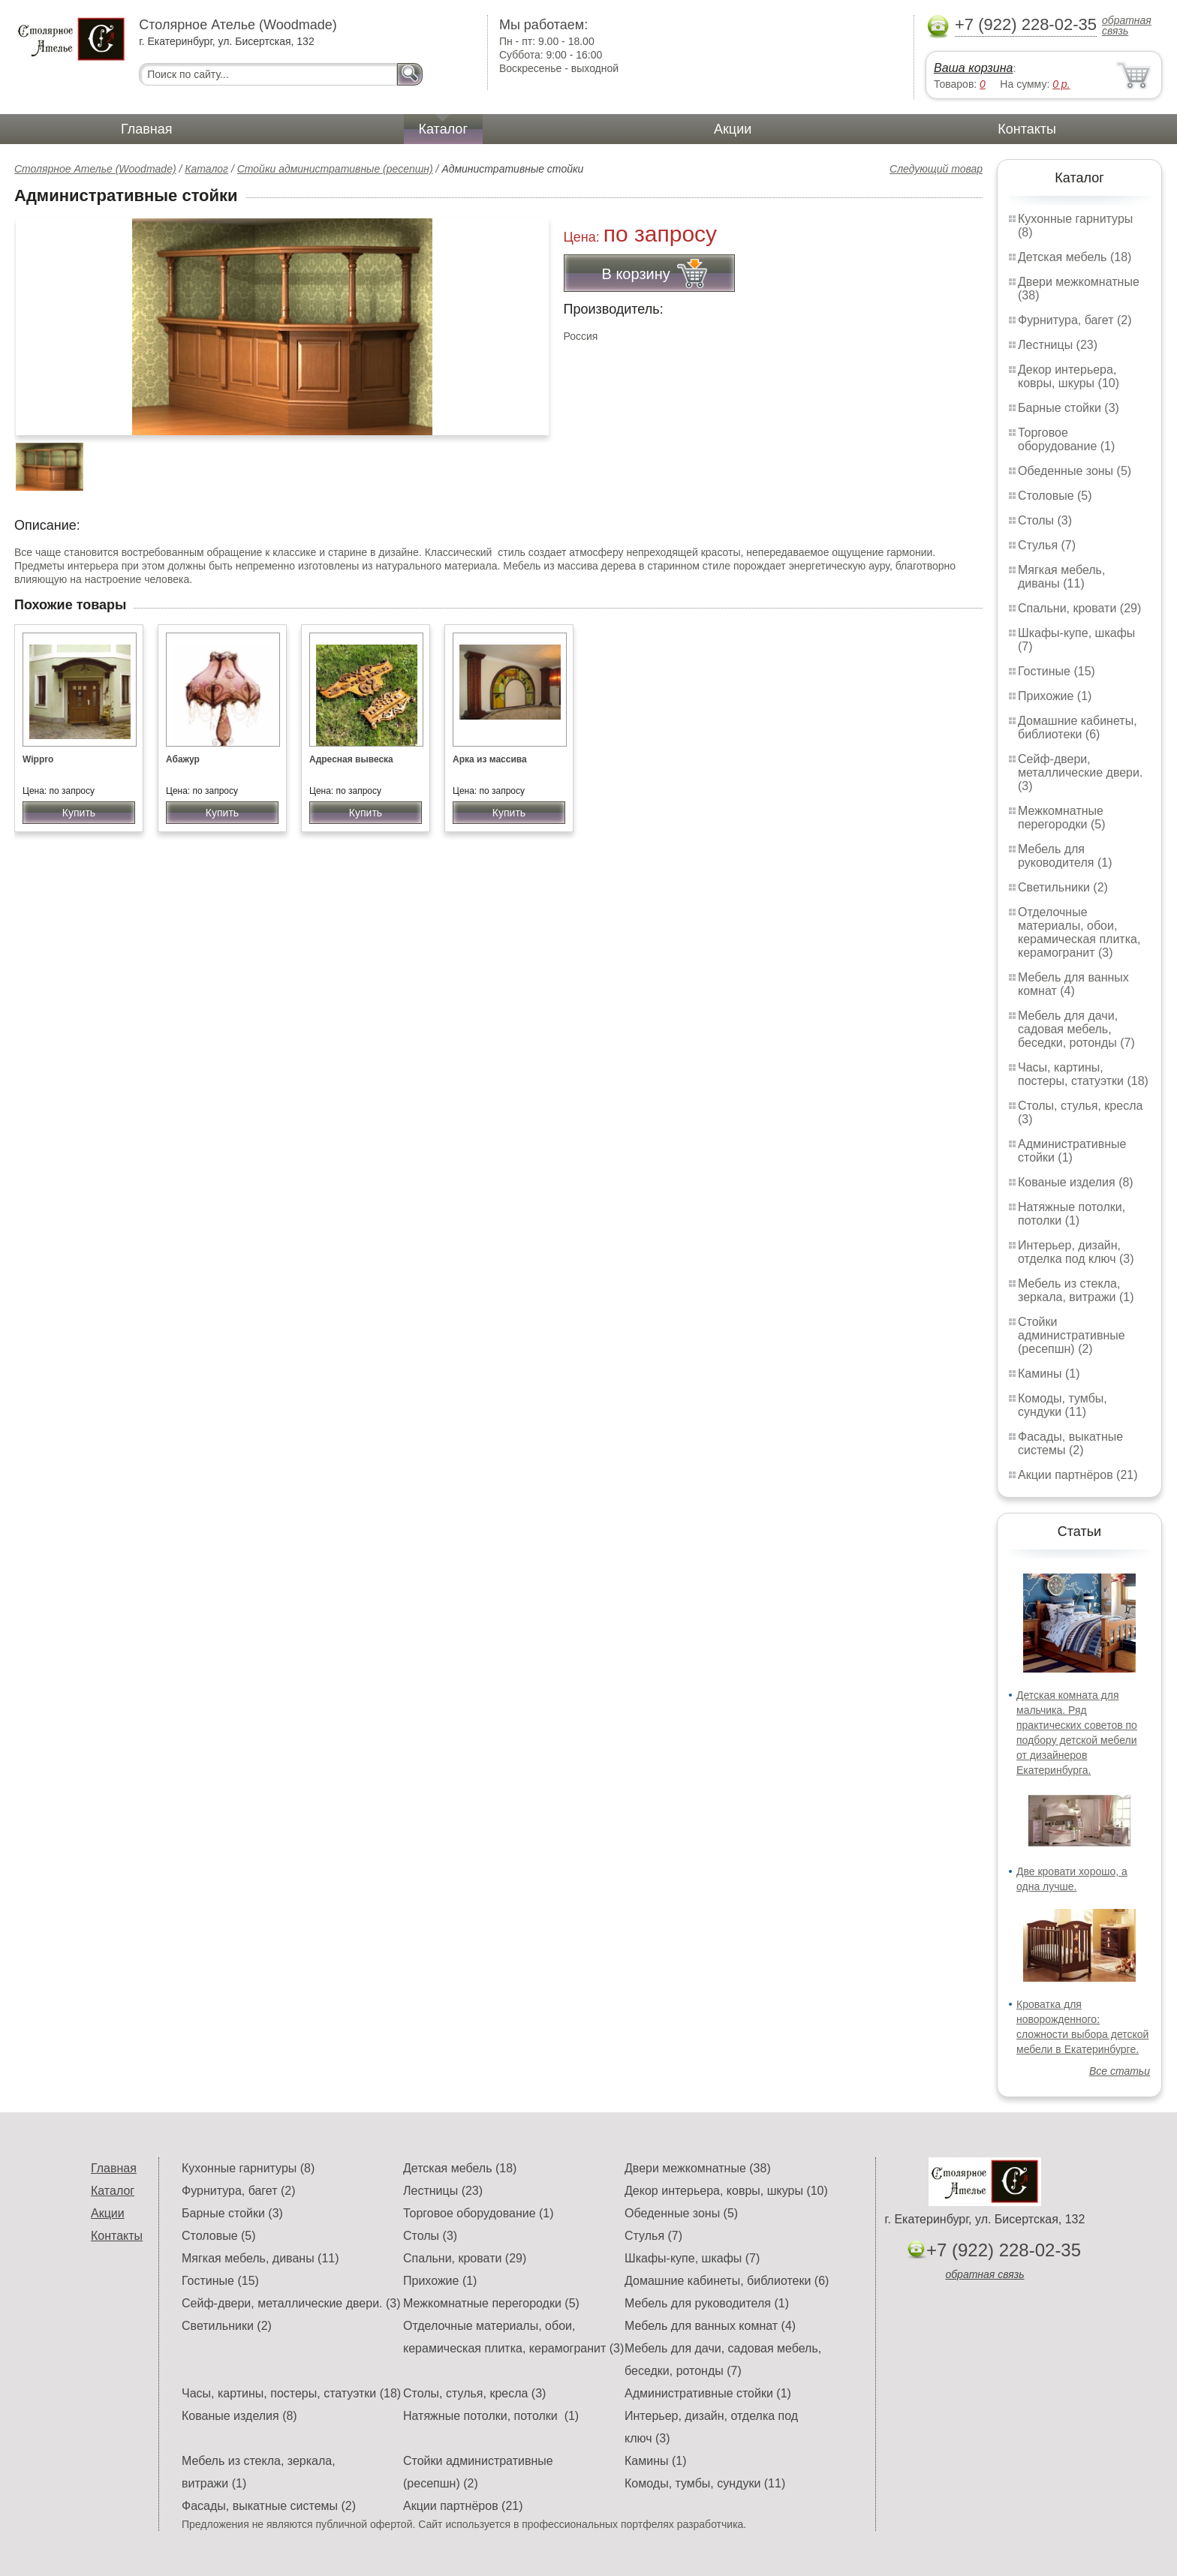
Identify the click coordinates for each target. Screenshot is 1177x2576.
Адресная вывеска (351, 759)
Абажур (183, 759)
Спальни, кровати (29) (1079, 608)
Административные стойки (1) (1072, 1151)
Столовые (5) (1055, 495)
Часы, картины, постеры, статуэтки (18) (1083, 1074)
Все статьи (1119, 2071)
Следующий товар (936, 169)
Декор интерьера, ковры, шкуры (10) (1068, 376)
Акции (732, 129)
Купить (78, 813)
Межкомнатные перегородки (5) (1061, 817)
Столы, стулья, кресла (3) (474, 2393)
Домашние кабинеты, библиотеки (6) (1077, 727)
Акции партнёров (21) (1078, 1474)
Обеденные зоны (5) (1074, 470)
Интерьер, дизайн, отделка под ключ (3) (1076, 1252)
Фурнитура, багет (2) (1075, 320)
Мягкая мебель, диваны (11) (1061, 577)
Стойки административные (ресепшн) (335, 169)
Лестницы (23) (1057, 344)
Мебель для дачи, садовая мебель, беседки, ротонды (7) (1076, 1029)
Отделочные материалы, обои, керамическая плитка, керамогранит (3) (1079, 932)
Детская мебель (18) (1074, 257)
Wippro (38, 759)
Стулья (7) (1047, 545)
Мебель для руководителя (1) (1065, 856)
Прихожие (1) (1054, 696)
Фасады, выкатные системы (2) (1070, 1443)
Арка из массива (490, 759)
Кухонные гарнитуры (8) (248, 2168)
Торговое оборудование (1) (1066, 439)
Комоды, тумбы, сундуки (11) (1062, 1405)
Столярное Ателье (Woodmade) (95, 169)
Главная (147, 129)
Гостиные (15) (1056, 671)
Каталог (443, 129)
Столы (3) (1045, 520)
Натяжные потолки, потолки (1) (1071, 1214)
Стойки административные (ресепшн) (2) (1071, 1335)
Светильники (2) (1063, 887)
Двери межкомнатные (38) (698, 2168)
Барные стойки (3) (1068, 407)
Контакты (1027, 129)
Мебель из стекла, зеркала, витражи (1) (1076, 1290)
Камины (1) (1049, 1373)
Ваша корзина (973, 68)
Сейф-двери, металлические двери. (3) (1080, 772)
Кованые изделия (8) (1075, 1182)
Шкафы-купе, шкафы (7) (692, 2258)
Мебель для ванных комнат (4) (1073, 984)
